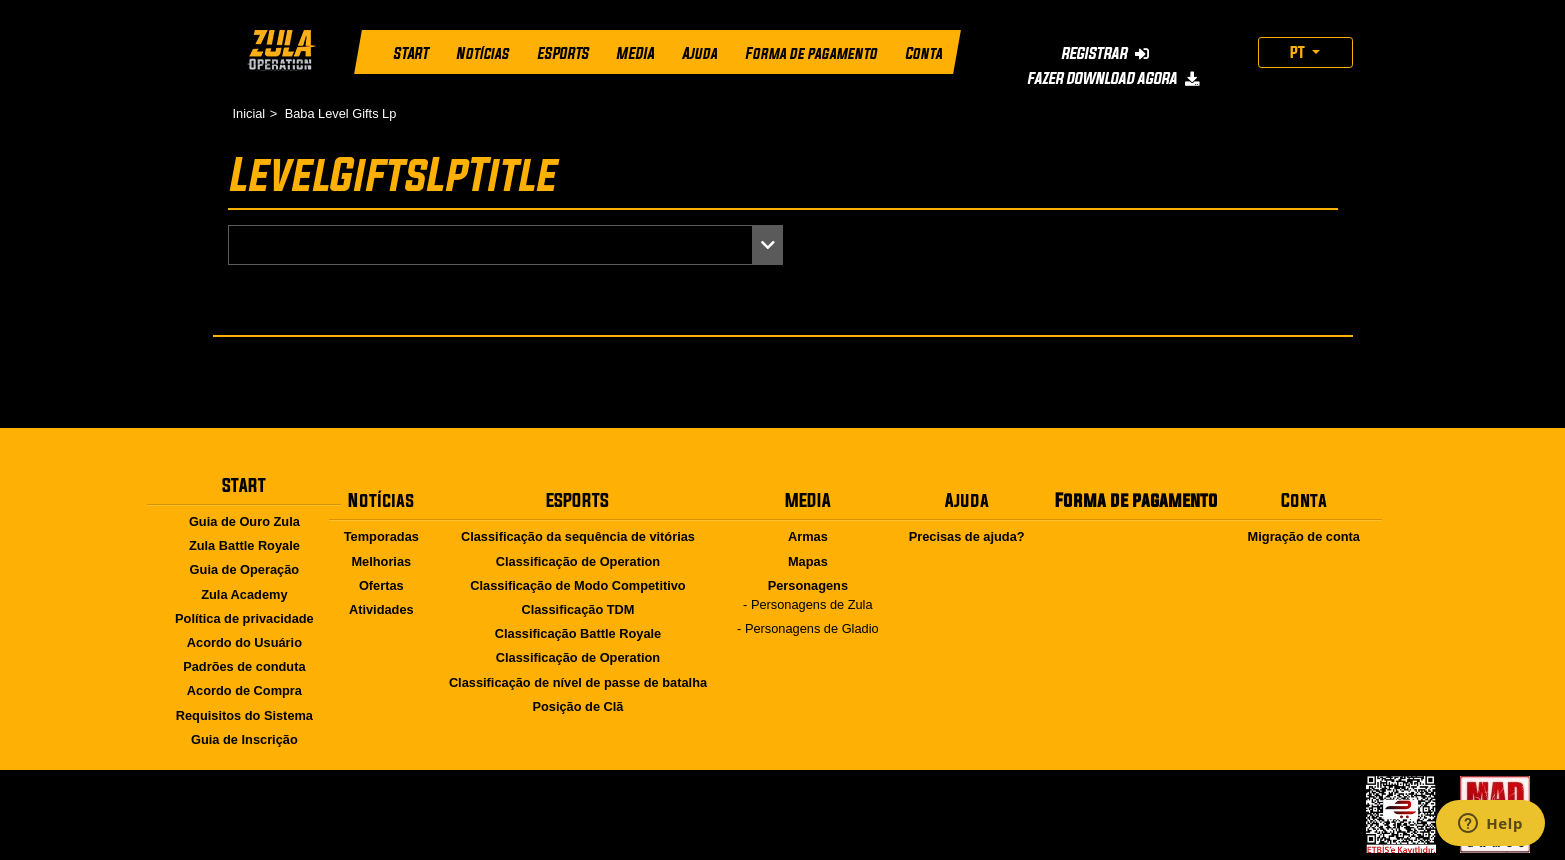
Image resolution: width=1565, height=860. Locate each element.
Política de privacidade (244, 618)
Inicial (249, 113)
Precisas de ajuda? (967, 536)
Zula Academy (244, 594)
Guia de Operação (245, 569)
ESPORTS (562, 54)
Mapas (808, 561)
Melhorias (381, 561)
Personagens (808, 585)
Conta (922, 54)
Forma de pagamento (810, 54)
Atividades (381, 609)
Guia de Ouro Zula (244, 521)
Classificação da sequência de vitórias (578, 536)
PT (1299, 52)
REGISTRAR (1104, 53)
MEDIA (635, 54)
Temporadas (381, 536)
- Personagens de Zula (807, 604)
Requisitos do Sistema (244, 715)
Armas (808, 536)
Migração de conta (1304, 536)
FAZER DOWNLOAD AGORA (1113, 78)
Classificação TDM (577, 609)
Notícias (481, 54)
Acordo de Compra (244, 690)
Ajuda (699, 54)
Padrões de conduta (244, 666)
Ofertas (381, 585)
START (410, 54)
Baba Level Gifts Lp (341, 113)
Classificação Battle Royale (578, 633)
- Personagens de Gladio (808, 628)
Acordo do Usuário (244, 642)
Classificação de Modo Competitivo (577, 585)
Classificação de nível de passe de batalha (578, 682)
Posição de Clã (577, 706)
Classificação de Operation (578, 561)
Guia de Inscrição (244, 739)
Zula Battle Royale (244, 545)
